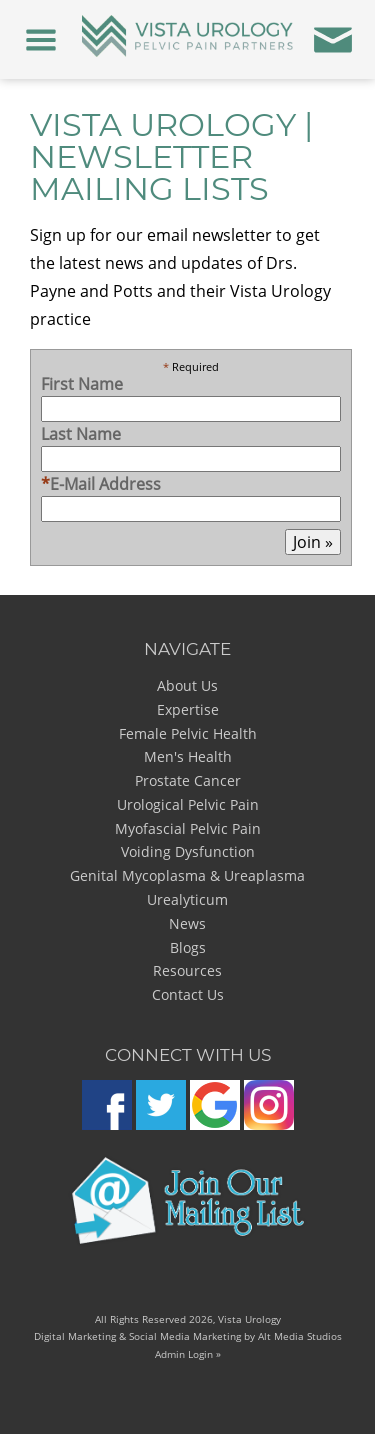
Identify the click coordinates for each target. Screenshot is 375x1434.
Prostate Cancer (188, 780)
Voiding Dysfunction (188, 851)
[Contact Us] (333, 39)
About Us (187, 685)
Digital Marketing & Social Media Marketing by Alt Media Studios (188, 1336)
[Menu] (41, 39)
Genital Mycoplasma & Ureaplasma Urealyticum (187, 887)
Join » (313, 542)
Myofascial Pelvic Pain (188, 828)
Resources (187, 970)
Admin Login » (188, 1354)
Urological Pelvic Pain (188, 804)
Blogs (188, 947)
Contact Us (188, 994)
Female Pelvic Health (188, 733)
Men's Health (188, 756)
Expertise (188, 709)
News (187, 923)
